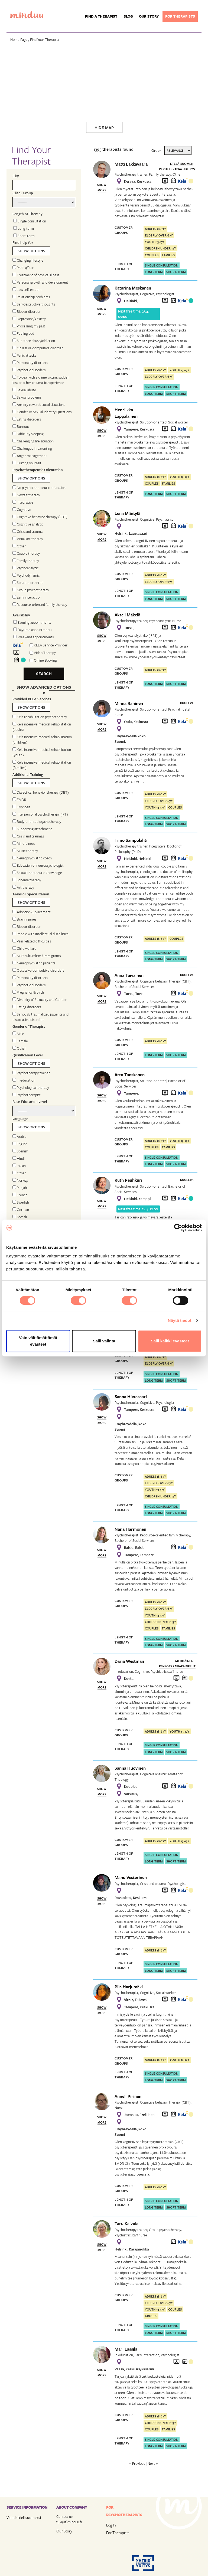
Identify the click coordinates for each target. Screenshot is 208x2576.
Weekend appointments (33, 637)
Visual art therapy (27, 538)
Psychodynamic (26, 575)
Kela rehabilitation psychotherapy (39, 716)
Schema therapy (26, 880)
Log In (111, 2525)
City (15, 175)
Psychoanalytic (25, 568)
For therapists (180, 16)
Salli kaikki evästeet (170, 1341)
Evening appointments (32, 622)
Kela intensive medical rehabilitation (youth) (41, 752)
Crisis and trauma (27, 531)
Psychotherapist (26, 1094)
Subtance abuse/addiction (33, 340)
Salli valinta (104, 1341)
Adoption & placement (31, 911)
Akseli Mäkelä (127, 615)
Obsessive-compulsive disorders (38, 970)
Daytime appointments (32, 629)
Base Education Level (29, 1101)
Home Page (19, 39)
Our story (149, 16)
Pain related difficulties (31, 941)
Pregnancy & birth (28, 992)
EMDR (19, 799)
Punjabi (20, 1187)
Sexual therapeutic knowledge (37, 872)
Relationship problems (31, 296)
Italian (19, 1165)
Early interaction (26, 597)
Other (19, 546)
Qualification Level (27, 1055)
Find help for (22, 242)
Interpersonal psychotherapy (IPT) (40, 814)
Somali (19, 1216)
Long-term (23, 228)
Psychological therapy (30, 1087)
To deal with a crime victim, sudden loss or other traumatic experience (40, 380)
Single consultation (29, 221)
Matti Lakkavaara (131, 164)
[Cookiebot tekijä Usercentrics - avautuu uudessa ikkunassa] (178, 1228)
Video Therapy (45, 652)
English (19, 1143)
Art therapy (23, 887)
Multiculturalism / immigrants (36, 955)
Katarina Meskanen (133, 288)
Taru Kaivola (126, 2223)
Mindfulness (23, 843)
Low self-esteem (26, 289)
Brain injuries (24, 919)
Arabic (19, 1136)
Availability (21, 615)
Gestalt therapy (26, 494)
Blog (128, 16)
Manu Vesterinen (131, 1877)
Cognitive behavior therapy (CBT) (39, 516)
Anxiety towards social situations (38, 404)
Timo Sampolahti (131, 840)
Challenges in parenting (32, 448)
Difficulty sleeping (28, 433)
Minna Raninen (129, 703)
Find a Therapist (101, 16)
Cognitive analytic (27, 524)
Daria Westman (129, 1661)
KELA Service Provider (50, 645)
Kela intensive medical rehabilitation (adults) (41, 727)
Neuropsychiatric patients (33, 963)
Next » (153, 2463)
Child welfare (24, 948)
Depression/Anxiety (29, 318)
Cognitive (21, 509)
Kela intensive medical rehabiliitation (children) (42, 739)
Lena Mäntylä (127, 513)
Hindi (18, 1158)
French (19, 1194)
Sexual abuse (24, 389)
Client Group (22, 192)
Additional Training (27, 774)
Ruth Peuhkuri (128, 1180)
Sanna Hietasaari (131, 1396)
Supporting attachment (32, 828)
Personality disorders (30, 362)
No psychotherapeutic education (39, 487)
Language (20, 1118)
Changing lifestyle (27, 260)
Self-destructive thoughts (33, 304)
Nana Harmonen (130, 1529)
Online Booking (45, 660)
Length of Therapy (27, 213)
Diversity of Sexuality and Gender (39, 999)
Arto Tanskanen (130, 1074)
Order (156, 150)
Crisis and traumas (28, 836)
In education (23, 1080)
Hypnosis (21, 806)
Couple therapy (26, 553)
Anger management (29, 455)
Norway (20, 1180)
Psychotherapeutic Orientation (37, 469)
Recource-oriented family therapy (39, 604)
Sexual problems (26, 397)
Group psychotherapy (30, 589)
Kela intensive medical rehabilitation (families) (41, 765)
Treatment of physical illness (35, 274)
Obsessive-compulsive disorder (37, 348)
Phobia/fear (23, 267)
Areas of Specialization (30, 894)
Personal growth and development (40, 282)
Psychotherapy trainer (31, 1072)
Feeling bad (23, 333)
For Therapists (117, 2532)
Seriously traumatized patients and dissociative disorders (40, 1017)
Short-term (24, 235)
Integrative (22, 502)
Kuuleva (186, 703)
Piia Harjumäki (129, 1987)
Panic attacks (24, 355)
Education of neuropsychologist (38, 865)
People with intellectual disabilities (40, 933)
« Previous (137, 2463)
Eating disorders (26, 419)
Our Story (64, 2531)
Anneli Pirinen (128, 2096)
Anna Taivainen (129, 975)
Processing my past (28, 326)
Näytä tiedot (179, 1320)
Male (18, 1033)
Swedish (20, 1202)
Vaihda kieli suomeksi (23, 2517)
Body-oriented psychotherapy (36, 821)
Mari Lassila (126, 2349)
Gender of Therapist (28, 1026)
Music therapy (25, 850)
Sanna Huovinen (130, 1768)
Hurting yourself (26, 463)
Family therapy (25, 560)
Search (44, 673)
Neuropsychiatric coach (32, 858)
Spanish (20, 1151)
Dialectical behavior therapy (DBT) (40, 792)
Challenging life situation (33, 441)
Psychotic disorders (29, 369)
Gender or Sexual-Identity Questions (42, 411)
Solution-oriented (27, 582)
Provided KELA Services (31, 698)
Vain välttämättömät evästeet (38, 1340)
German (20, 1209)
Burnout (20, 426)
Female (20, 1041)
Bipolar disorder (26, 311)
